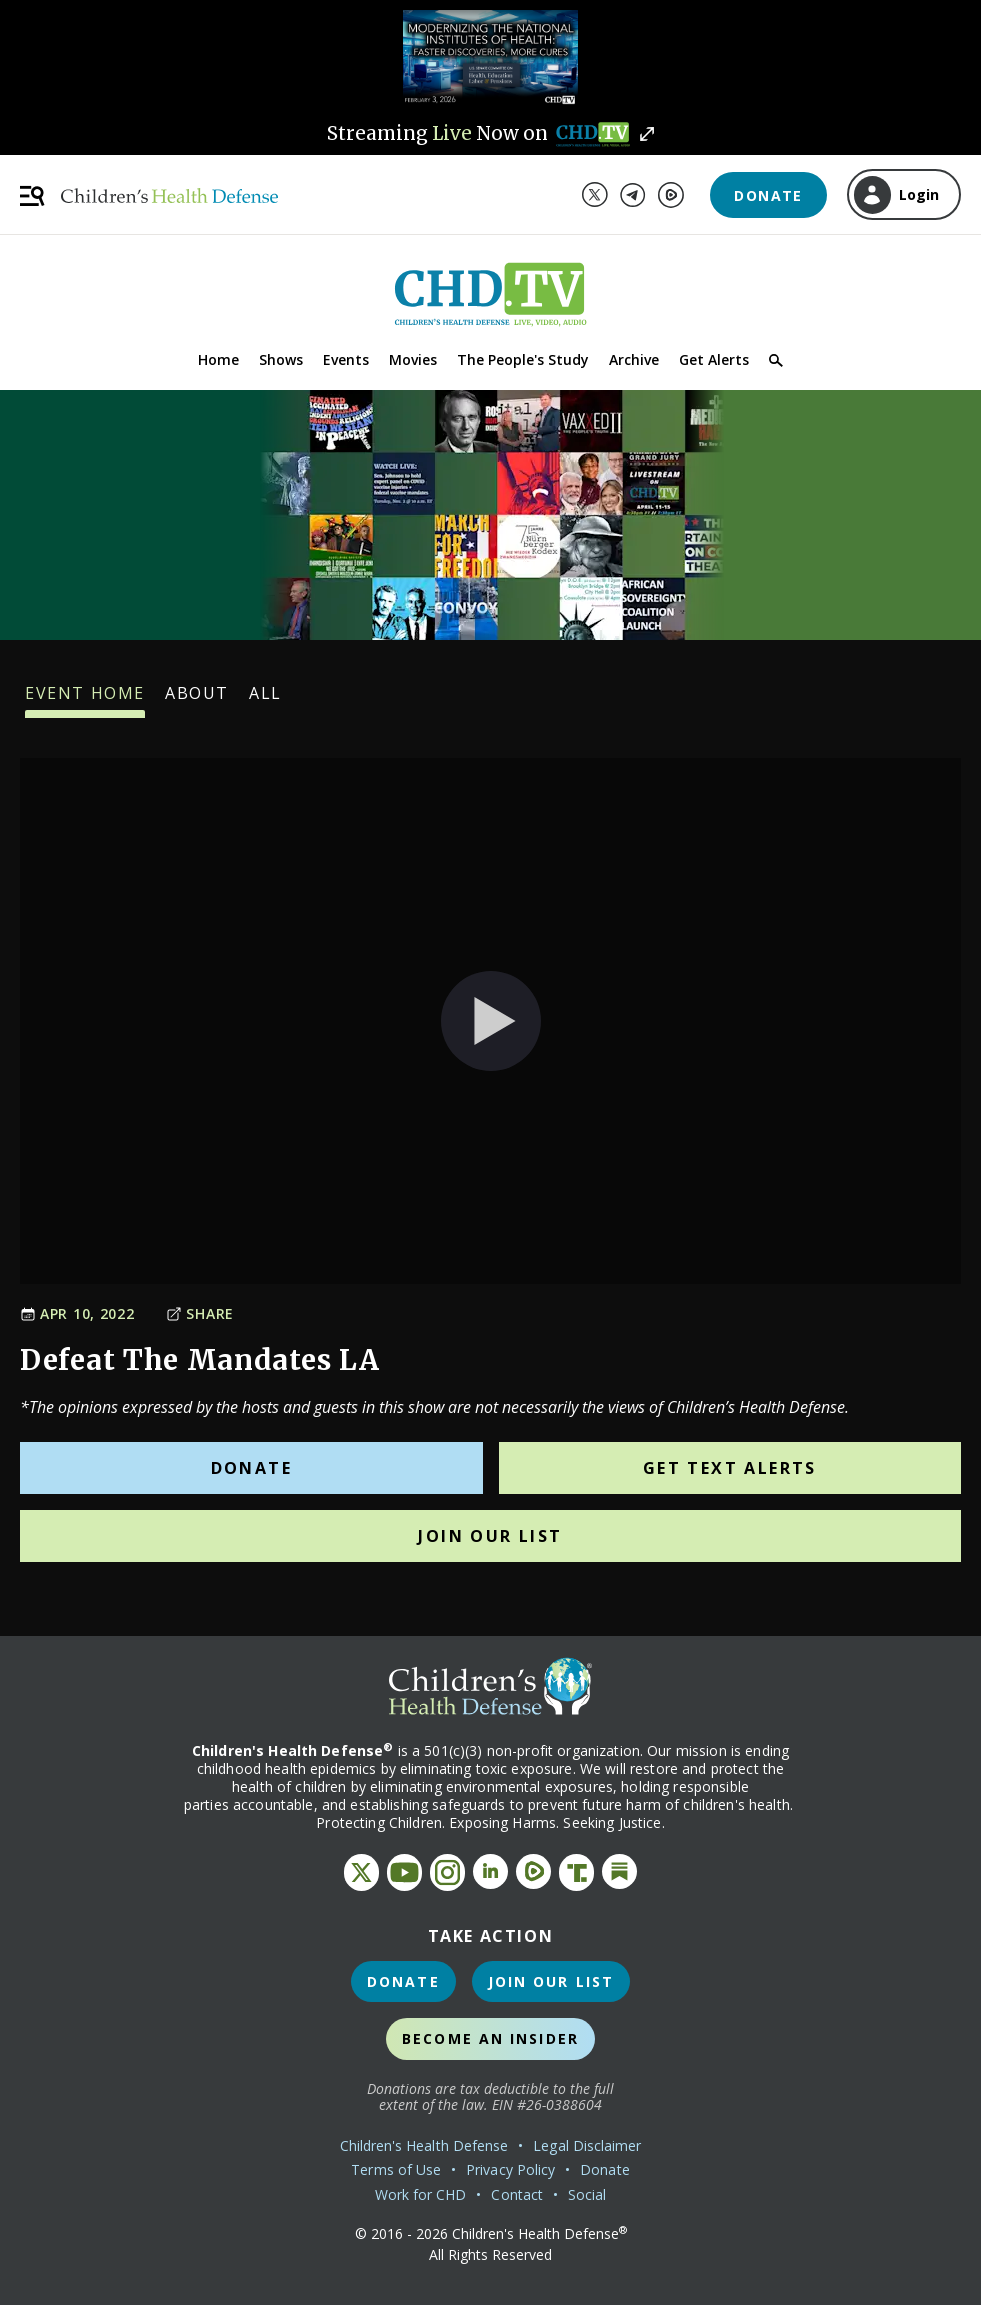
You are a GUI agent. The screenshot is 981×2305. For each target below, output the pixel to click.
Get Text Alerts (730, 1468)
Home (218, 359)
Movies (413, 359)
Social (587, 2194)
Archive (634, 359)
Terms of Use (396, 2169)
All (265, 700)
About (197, 700)
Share (200, 1313)
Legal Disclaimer (587, 2145)
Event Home (85, 700)
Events (346, 359)
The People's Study (523, 359)
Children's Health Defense (424, 2145)
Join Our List (490, 1536)
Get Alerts (714, 359)
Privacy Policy (510, 2169)
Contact (517, 2194)
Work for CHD (421, 2194)
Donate (768, 195)
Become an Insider (490, 2038)
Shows (281, 359)
